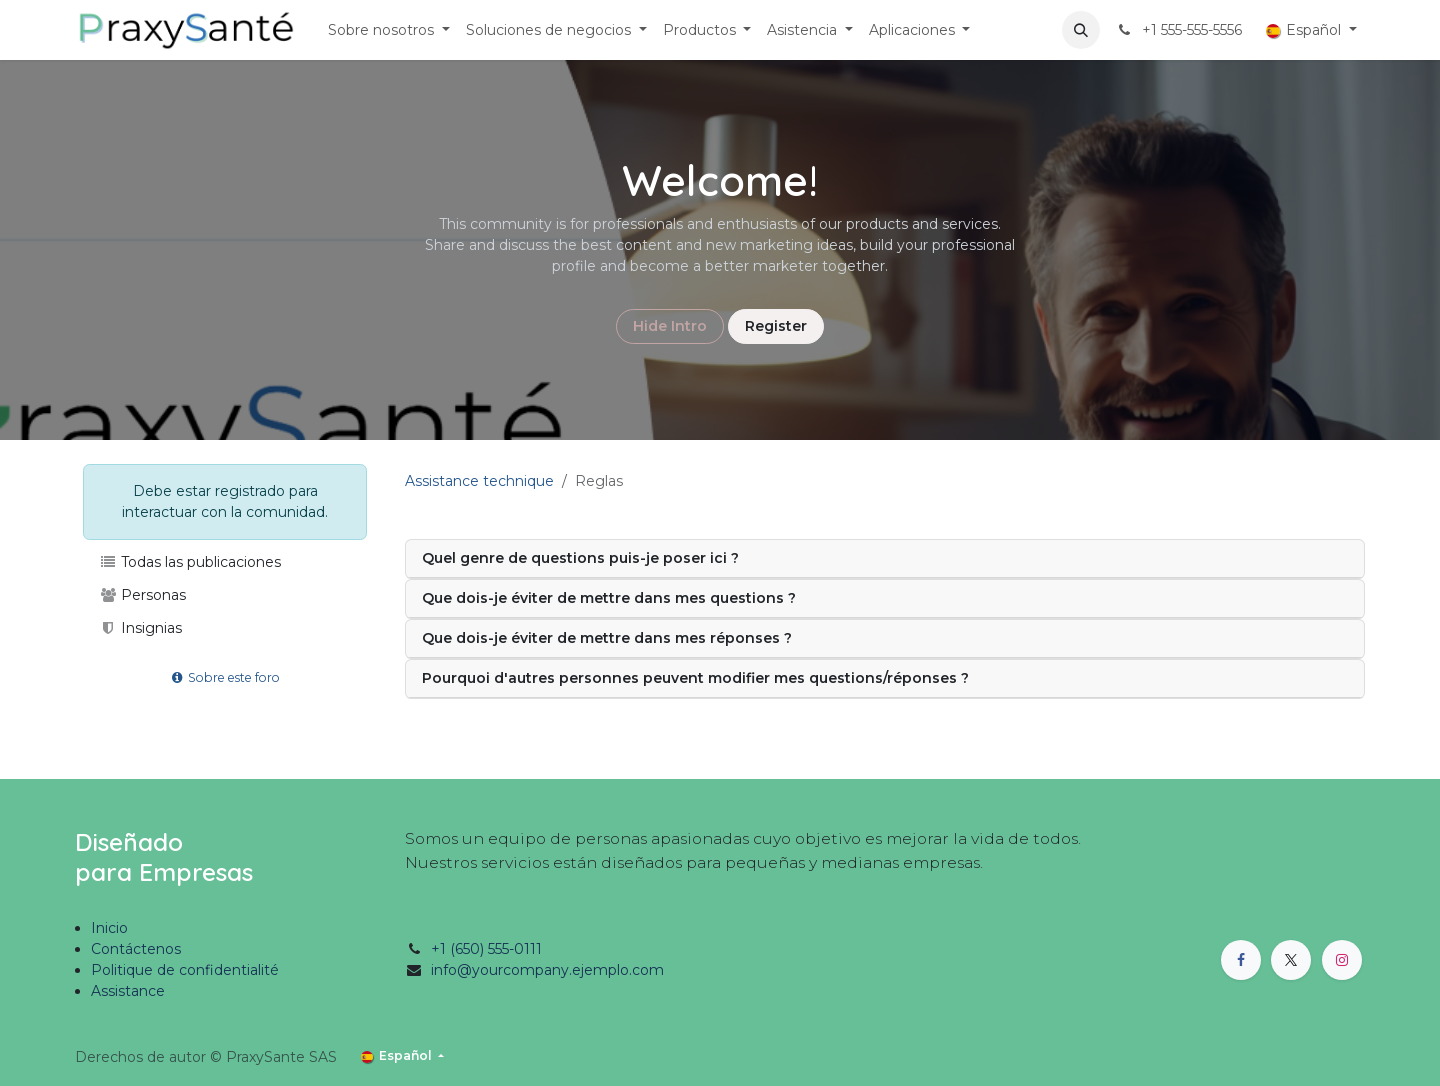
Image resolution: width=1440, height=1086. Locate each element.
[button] (1081, 30)
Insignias (140, 628)
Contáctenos (136, 949)
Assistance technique (479, 481)
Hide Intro (670, 326)
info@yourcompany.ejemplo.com (547, 970)
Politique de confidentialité (185, 970)
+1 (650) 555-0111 (486, 949)
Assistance (128, 991)
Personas (142, 595)
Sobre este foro (225, 677)
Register (776, 326)
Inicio (109, 928)
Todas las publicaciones (190, 562)
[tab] (885, 559)
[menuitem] (389, 30)
